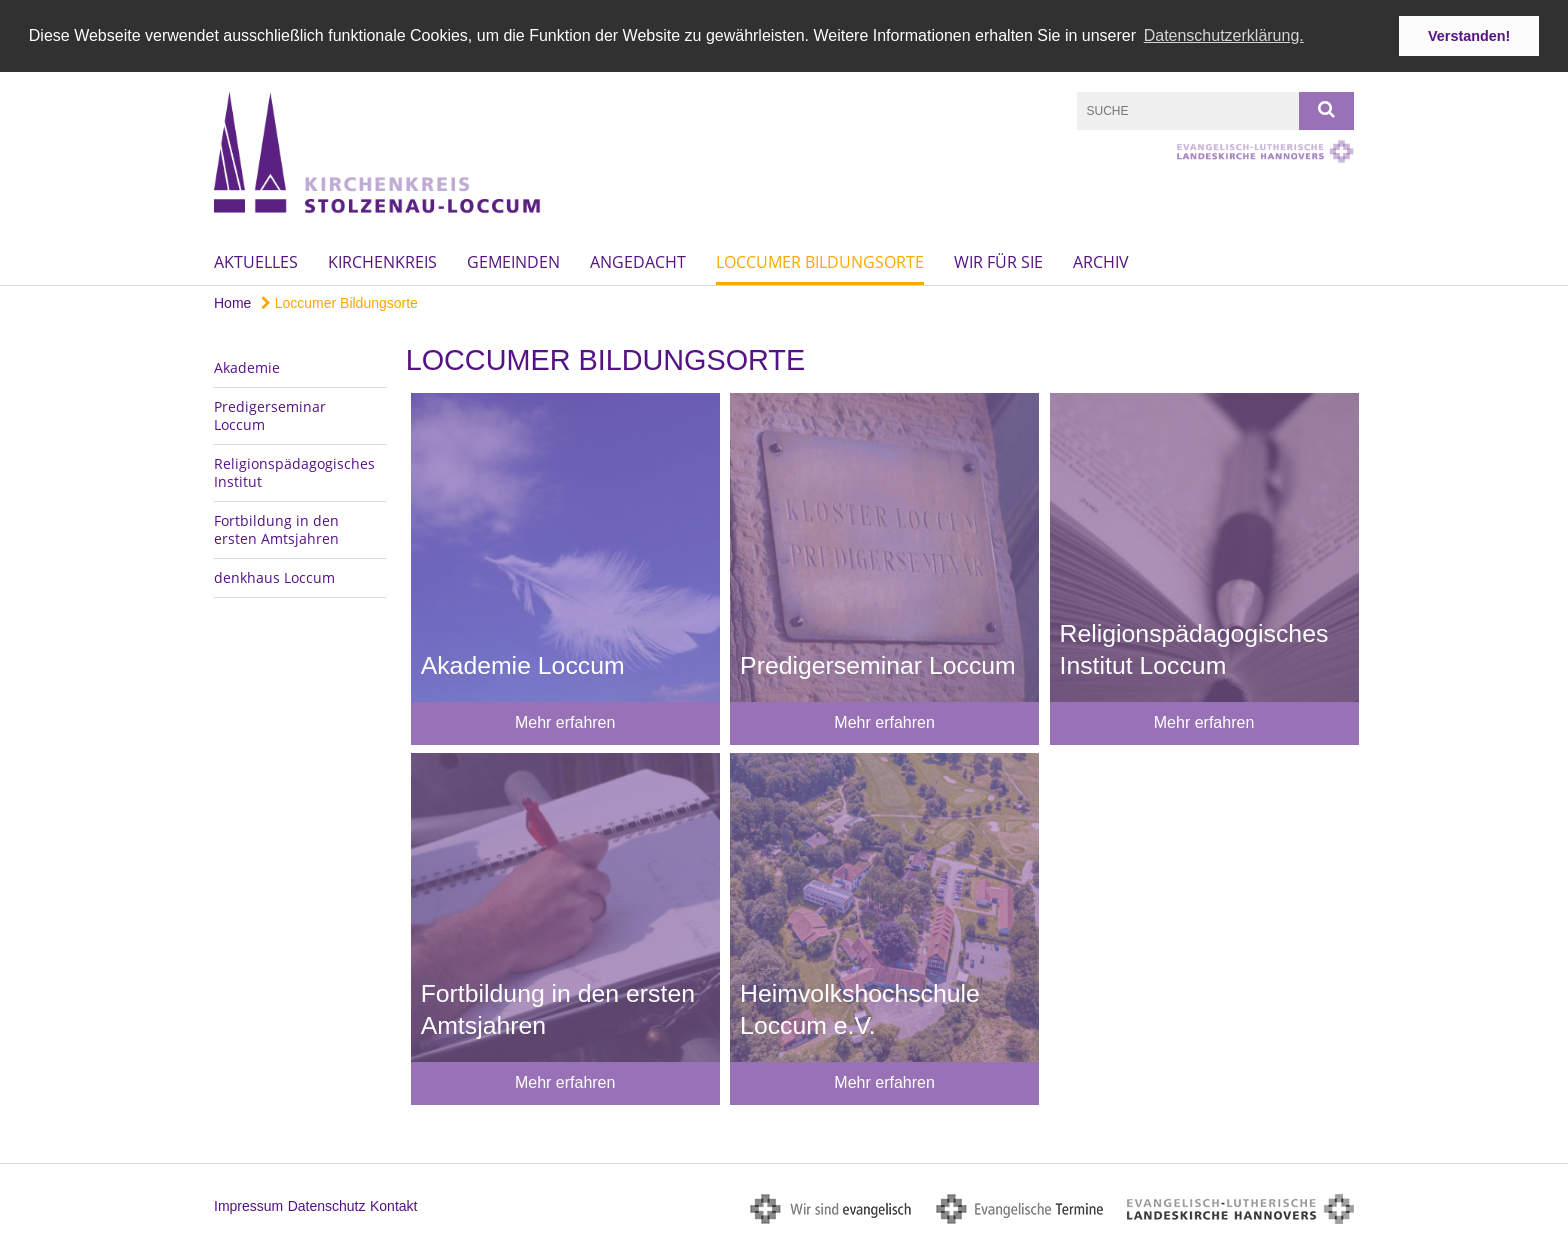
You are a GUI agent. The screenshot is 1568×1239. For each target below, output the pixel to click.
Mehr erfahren (565, 722)
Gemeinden (513, 261)
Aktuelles (256, 261)
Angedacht (638, 261)
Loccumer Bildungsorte (820, 261)
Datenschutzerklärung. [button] (1224, 35)
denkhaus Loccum (274, 576)
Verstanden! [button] (1469, 36)
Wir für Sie (998, 261)
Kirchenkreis (382, 261)
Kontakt (393, 1206)
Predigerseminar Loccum (270, 414)
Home (232, 302)
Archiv (1101, 261)
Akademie (247, 366)
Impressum (248, 1206)
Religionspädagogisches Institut (294, 471)
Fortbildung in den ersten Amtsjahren (276, 528)
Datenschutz (327, 1206)
